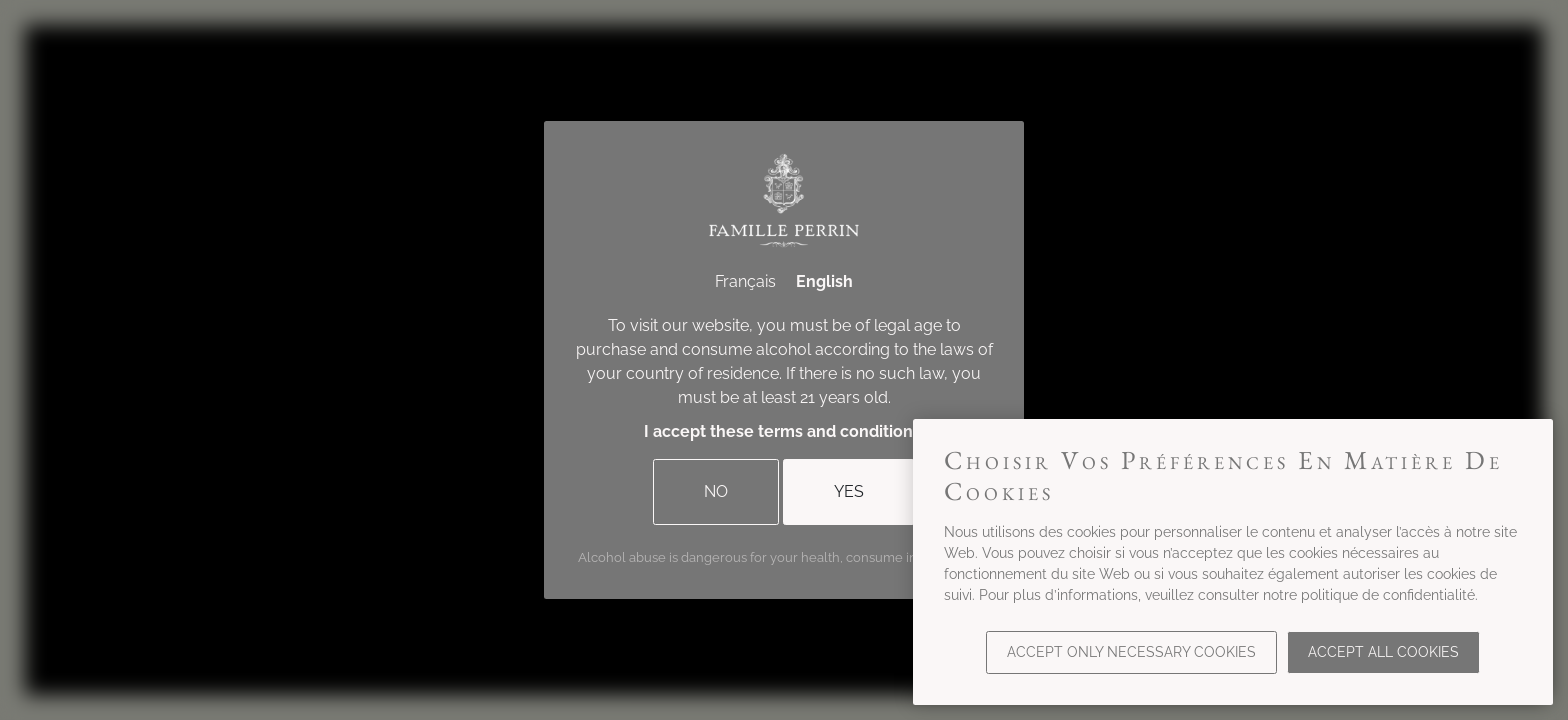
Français (745, 281)
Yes (849, 491)
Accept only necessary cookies (1131, 652)
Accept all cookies (1383, 652)
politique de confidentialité (1388, 595)
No (716, 491)
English (824, 281)
